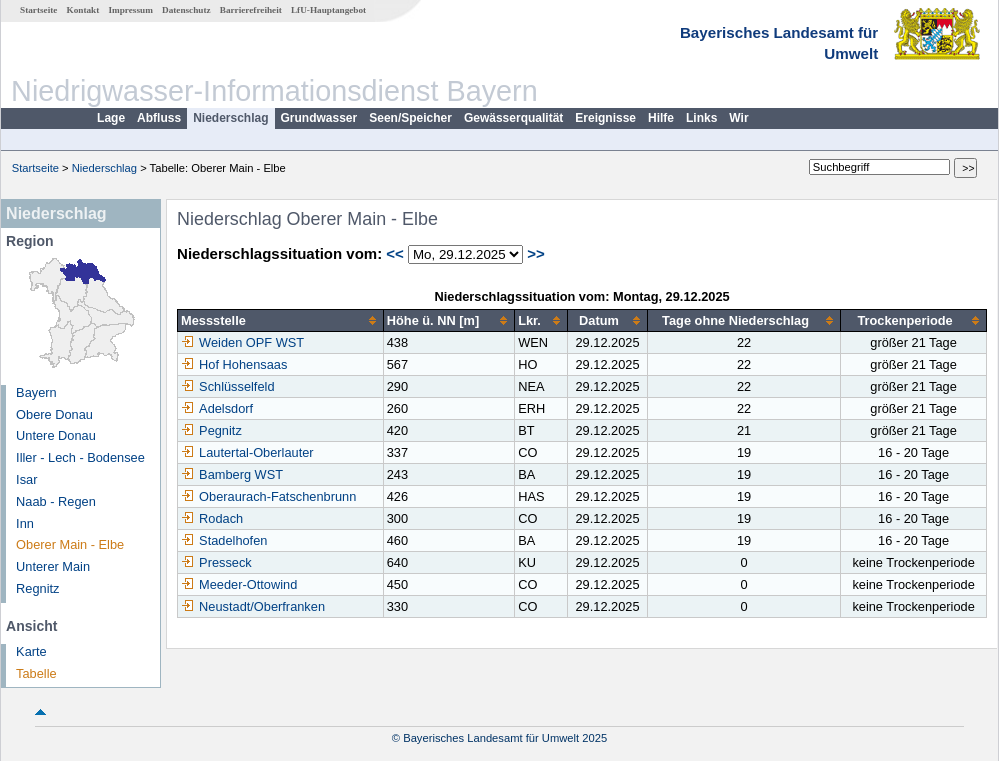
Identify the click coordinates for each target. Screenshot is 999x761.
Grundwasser (319, 118)
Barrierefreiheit (251, 10)
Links (701, 118)
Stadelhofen (224, 540)
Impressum (131, 10)
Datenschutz (186, 10)
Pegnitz (211, 430)
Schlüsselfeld (227, 386)
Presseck (216, 562)
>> (536, 253)
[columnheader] (281, 321)
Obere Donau (54, 414)
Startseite (38, 10)
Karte (31, 651)
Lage (111, 118)
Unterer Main (53, 566)
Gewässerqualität (513, 118)
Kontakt (83, 10)
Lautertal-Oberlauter (247, 452)
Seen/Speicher (410, 118)
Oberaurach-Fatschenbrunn (268, 496)
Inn (25, 523)
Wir (738, 118)
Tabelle (36, 673)
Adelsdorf (217, 408)
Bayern (36, 392)
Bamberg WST (232, 474)
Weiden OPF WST (242, 342)
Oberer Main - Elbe (70, 544)
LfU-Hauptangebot (328, 10)
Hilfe (661, 118)
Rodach (212, 518)
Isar (26, 479)
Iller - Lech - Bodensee (80, 457)
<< (395, 253)
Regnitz (37, 588)
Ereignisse (605, 118)
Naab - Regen (56, 501)
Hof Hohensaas (234, 364)
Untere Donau (56, 435)
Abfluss (159, 118)
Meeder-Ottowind (239, 584)
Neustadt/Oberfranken (253, 606)
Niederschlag (230, 118)
